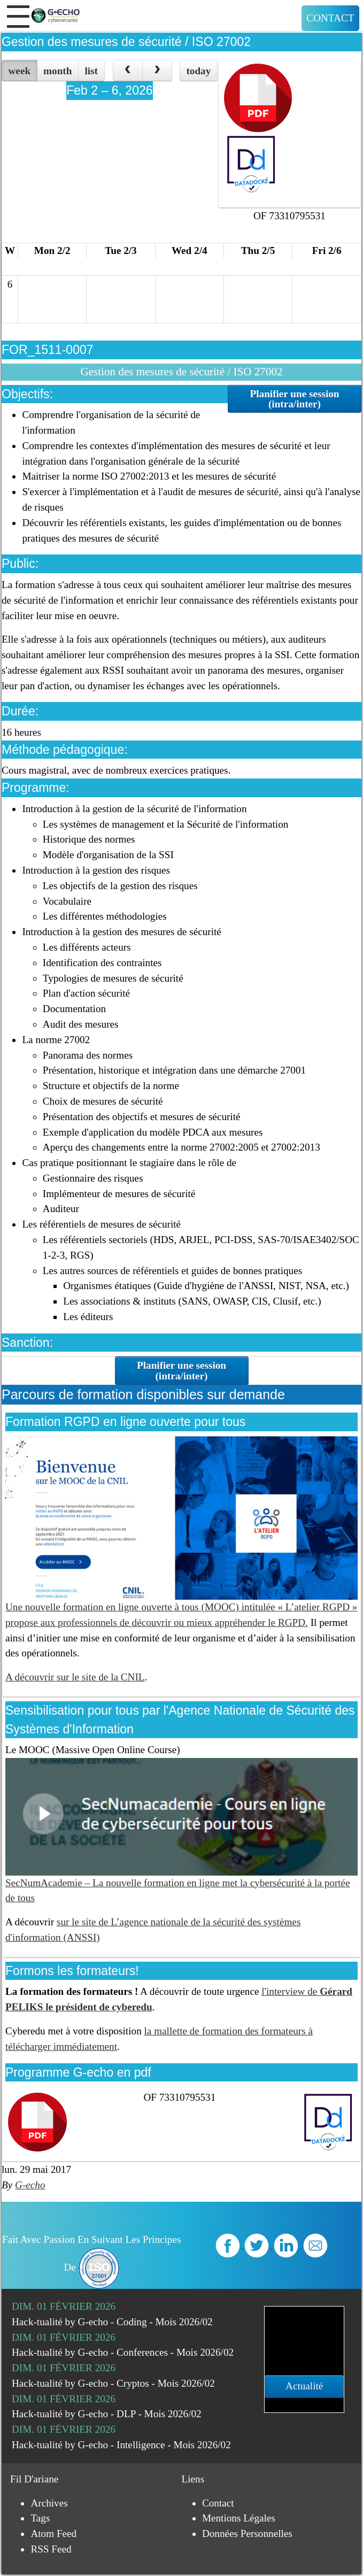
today (198, 70)
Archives (48, 2503)
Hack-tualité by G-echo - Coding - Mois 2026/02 (112, 2321)
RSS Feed (50, 2549)
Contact (330, 18)
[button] (18, 16)
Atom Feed (53, 2533)
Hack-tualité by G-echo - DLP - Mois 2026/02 (107, 2413)
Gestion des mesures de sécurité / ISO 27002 (126, 42)
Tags (40, 2518)
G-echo (30, 2185)
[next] (157, 70)
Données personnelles (247, 2533)
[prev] (128, 70)
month (57, 70)
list (91, 70)
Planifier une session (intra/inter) (294, 399)
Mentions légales (238, 2518)
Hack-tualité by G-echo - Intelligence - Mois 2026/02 (121, 2444)
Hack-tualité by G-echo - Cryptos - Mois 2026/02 (113, 2383)
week (20, 70)
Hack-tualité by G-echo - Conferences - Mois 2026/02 (123, 2352)
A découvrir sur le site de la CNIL (75, 1677)
